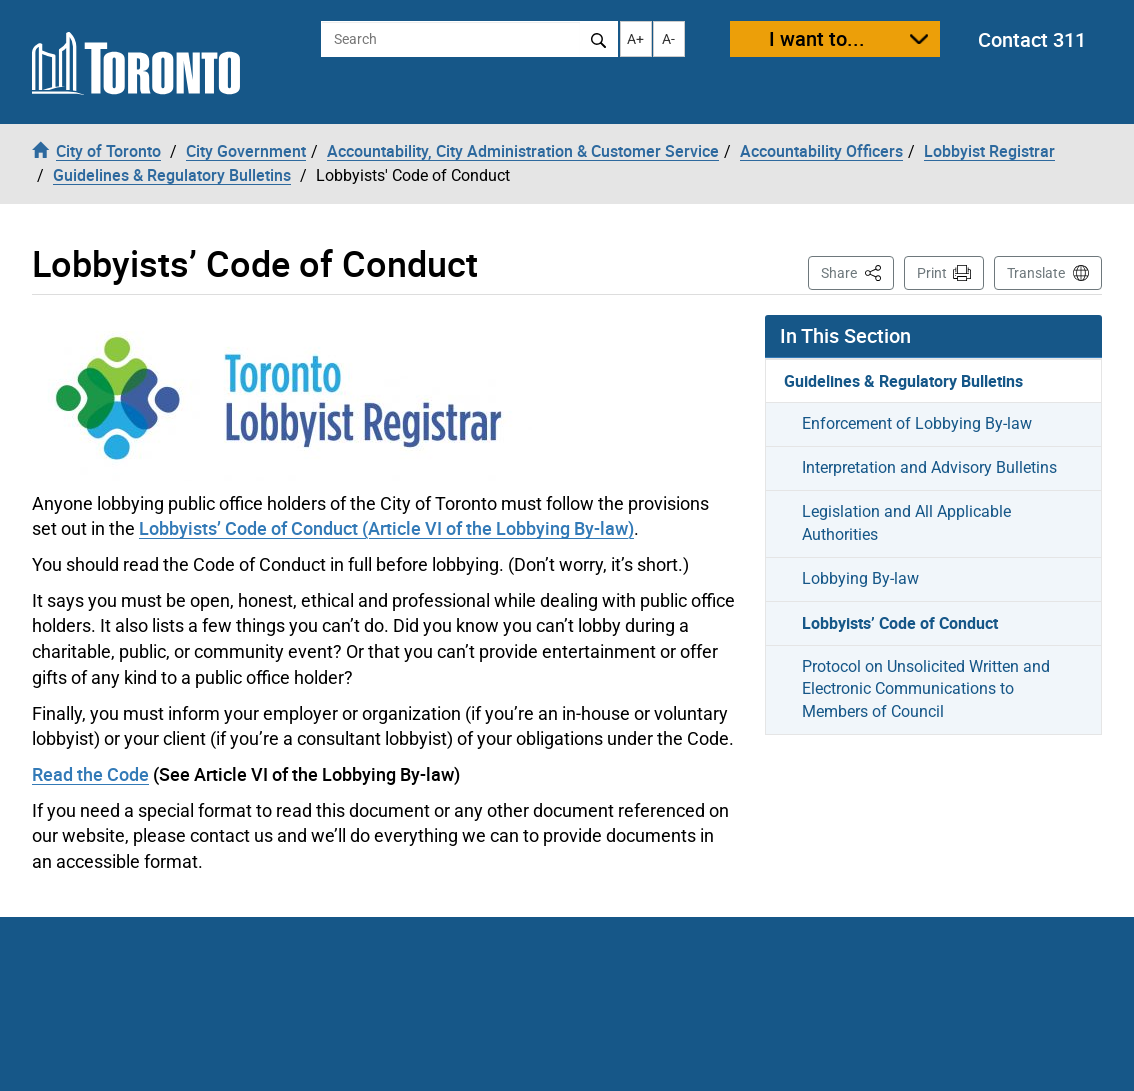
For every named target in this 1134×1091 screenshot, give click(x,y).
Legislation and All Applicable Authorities (906, 523)
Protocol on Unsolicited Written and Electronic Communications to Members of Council (926, 689)
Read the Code (90, 774)
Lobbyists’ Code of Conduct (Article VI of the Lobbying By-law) (386, 528)
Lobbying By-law (860, 578)
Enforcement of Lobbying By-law (917, 423)
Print (932, 273)
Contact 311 (1032, 39)
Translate (1036, 273)
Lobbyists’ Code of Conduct (900, 623)
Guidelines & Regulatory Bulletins (903, 381)
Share (857, 271)
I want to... (817, 38)
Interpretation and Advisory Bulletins (929, 467)
